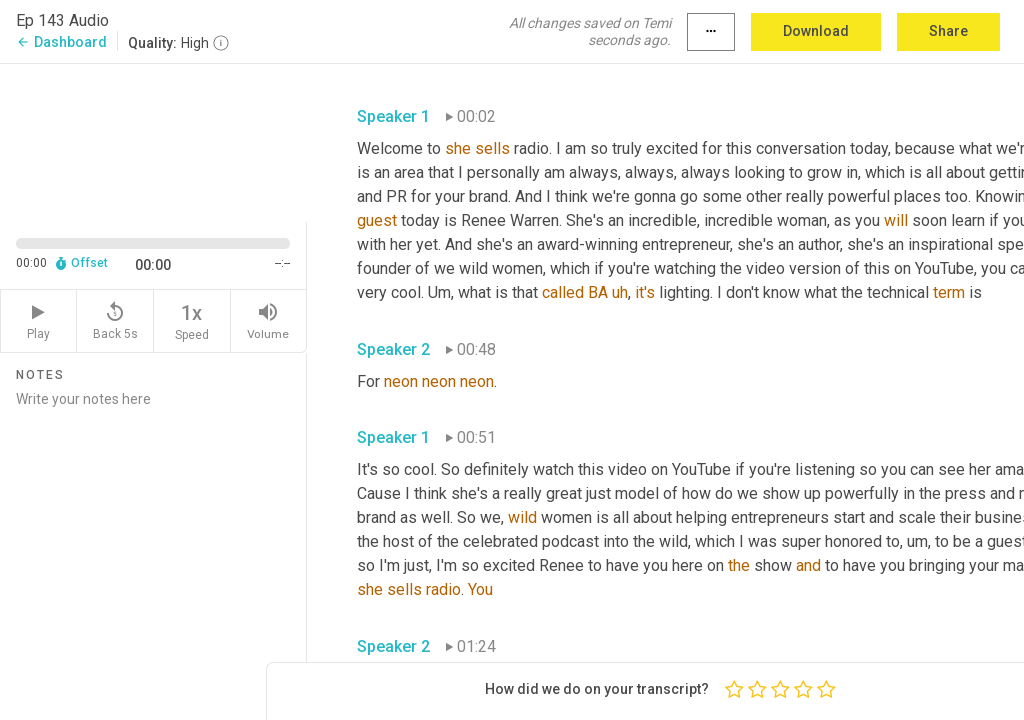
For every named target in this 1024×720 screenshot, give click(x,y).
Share (948, 31)
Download (816, 31)
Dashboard (61, 42)
